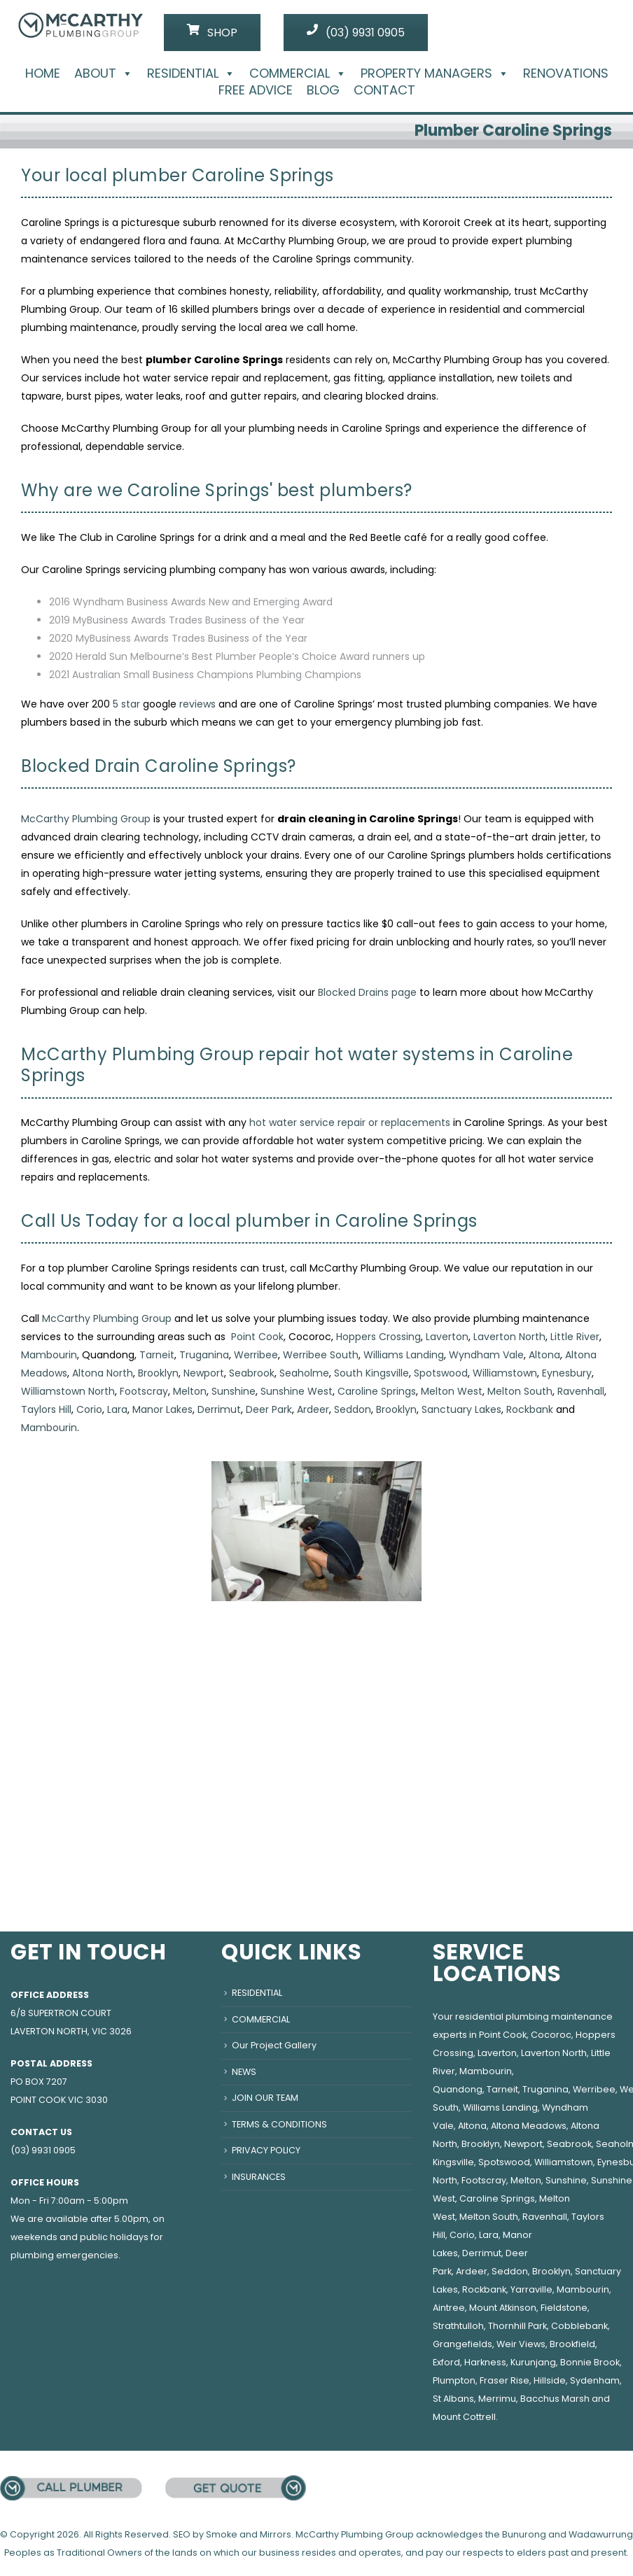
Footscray (144, 1391)
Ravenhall (580, 1391)
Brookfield (572, 2344)
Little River (574, 1337)
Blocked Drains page (367, 992)
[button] (124, 73)
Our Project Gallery (274, 2045)
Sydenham (595, 2380)
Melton (190, 1391)
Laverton (447, 1337)
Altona (544, 1355)
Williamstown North (68, 1391)
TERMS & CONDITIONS (279, 2124)
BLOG (323, 90)
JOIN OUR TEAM (265, 2098)
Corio (89, 1409)
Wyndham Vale (486, 1355)
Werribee (256, 1355)
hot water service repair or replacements (349, 1122)
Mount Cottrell (464, 2417)
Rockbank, (485, 2289)
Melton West (451, 1391)
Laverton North (509, 1337)
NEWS (244, 2072)
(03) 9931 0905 (356, 32)
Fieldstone (564, 2308)
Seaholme (304, 1373)
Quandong (457, 2089)
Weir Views (520, 2344)
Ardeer (313, 1409)
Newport (203, 1373)
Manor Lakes (162, 1409)
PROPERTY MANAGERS (435, 73)
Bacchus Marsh (555, 2399)
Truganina (204, 1355)
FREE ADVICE (255, 90)
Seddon (352, 1409)
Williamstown (505, 1373)
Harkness (485, 2362)
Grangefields (462, 2344)
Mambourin (49, 1355)
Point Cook (257, 1337)
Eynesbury (567, 1373)
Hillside (550, 2380)
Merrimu (497, 2399)
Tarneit (156, 1355)
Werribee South (321, 1355)
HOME (42, 73)
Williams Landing (403, 1355)
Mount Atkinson (502, 2308)
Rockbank (529, 1409)
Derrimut (219, 1409)
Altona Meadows (528, 2126)
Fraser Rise (504, 2380)
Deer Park (269, 1409)
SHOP (212, 32)
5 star (126, 704)
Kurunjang (533, 2362)
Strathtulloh (458, 2326)
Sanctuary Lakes (461, 1409)
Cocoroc (551, 2035)
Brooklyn (158, 1373)
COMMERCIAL (298, 73)
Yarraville (531, 2289)
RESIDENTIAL (191, 73)
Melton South (519, 1391)
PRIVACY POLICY (266, 2150)
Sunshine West (296, 1391)
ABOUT (103, 73)
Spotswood (441, 1373)
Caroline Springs (377, 1391)
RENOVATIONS (565, 73)
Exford (446, 2362)
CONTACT (384, 90)
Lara (117, 1409)
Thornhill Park (517, 2326)
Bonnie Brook (590, 2362)
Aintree (449, 2308)
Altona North (102, 1373)
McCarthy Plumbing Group (86, 819)
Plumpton (454, 2380)
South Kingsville (371, 1373)
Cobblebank (579, 2326)
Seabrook (251, 1373)
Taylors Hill (46, 1409)
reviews (197, 704)
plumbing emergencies (64, 2255)
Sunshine (233, 1391)
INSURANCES (259, 2177)
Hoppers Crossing (378, 1337)
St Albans (453, 2399)
